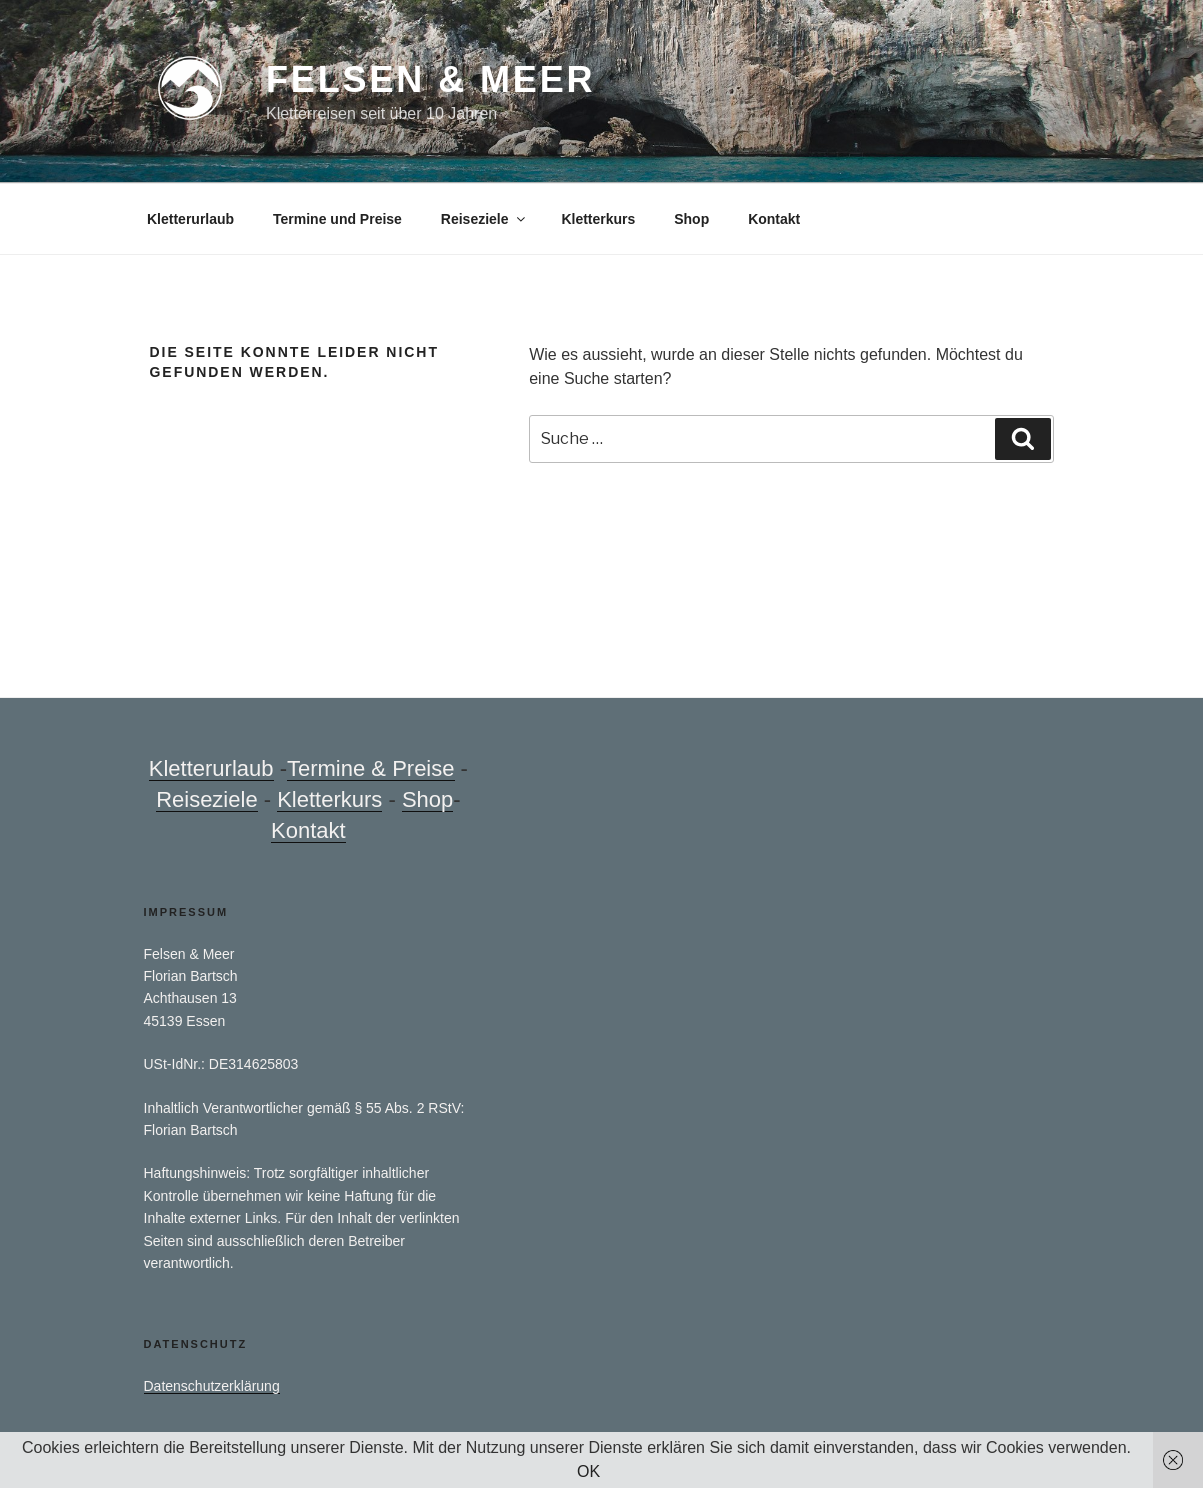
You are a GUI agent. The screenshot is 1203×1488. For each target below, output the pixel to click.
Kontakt (774, 219)
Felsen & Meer (430, 79)
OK (588, 1471)
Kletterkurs (598, 219)
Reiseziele (484, 219)
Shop (691, 219)
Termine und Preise (337, 219)
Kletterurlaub (190, 219)
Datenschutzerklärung (212, 1386)
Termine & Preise (371, 768)
